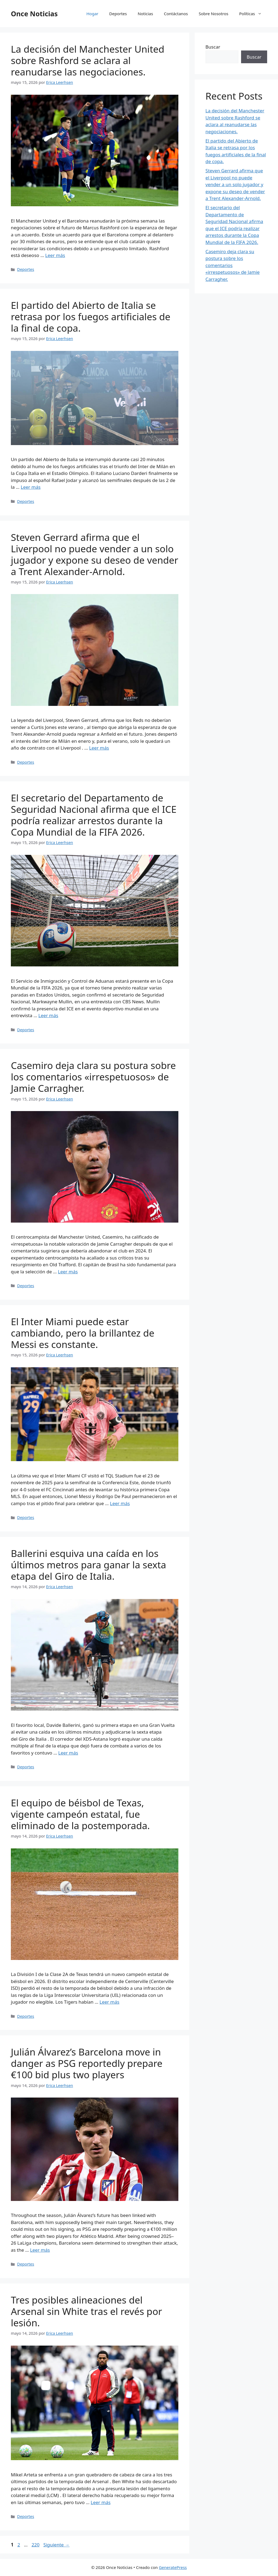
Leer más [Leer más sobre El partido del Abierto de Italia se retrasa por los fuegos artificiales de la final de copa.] (30, 487)
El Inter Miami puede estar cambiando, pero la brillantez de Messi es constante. (82, 1333)
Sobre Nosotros (213, 13)
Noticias (145, 13)
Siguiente (56, 2545)
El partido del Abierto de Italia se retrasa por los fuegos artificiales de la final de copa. (90, 316)
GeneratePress (173, 2567)
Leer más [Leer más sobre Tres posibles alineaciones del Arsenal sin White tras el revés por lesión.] (100, 2502)
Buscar (213, 47)
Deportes (118, 13)
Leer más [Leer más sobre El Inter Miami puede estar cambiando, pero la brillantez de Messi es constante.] (120, 1503)
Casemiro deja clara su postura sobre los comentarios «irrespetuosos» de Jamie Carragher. (93, 1077)
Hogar (92, 13)
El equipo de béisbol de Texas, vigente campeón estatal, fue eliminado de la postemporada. (80, 1814)
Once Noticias (34, 13)
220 (36, 2545)
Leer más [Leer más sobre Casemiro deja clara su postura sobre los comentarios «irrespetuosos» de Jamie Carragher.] (68, 1271)
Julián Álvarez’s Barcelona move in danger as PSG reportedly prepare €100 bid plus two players (86, 2063)
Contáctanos (176, 13)
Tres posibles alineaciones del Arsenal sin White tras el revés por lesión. (86, 2311)
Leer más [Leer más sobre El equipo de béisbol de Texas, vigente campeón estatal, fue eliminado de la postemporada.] (109, 2002)
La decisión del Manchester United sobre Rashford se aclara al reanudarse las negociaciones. (87, 60)
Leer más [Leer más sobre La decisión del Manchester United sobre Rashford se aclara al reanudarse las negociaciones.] (55, 255)
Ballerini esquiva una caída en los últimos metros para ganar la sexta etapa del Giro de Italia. (88, 1564)
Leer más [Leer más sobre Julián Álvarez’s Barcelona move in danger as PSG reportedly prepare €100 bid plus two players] (40, 2250)
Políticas (253, 13)
